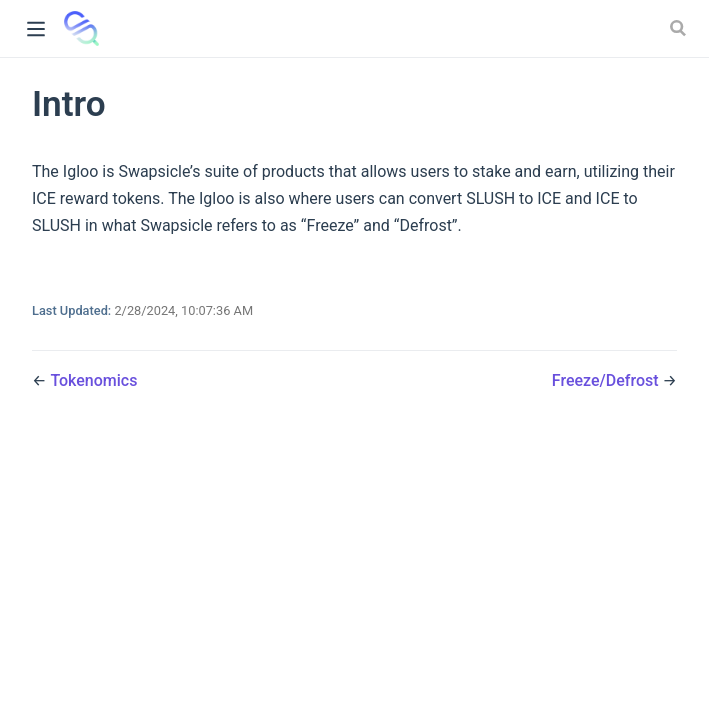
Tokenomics (93, 380)
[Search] (680, 28)
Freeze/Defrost (607, 380)
